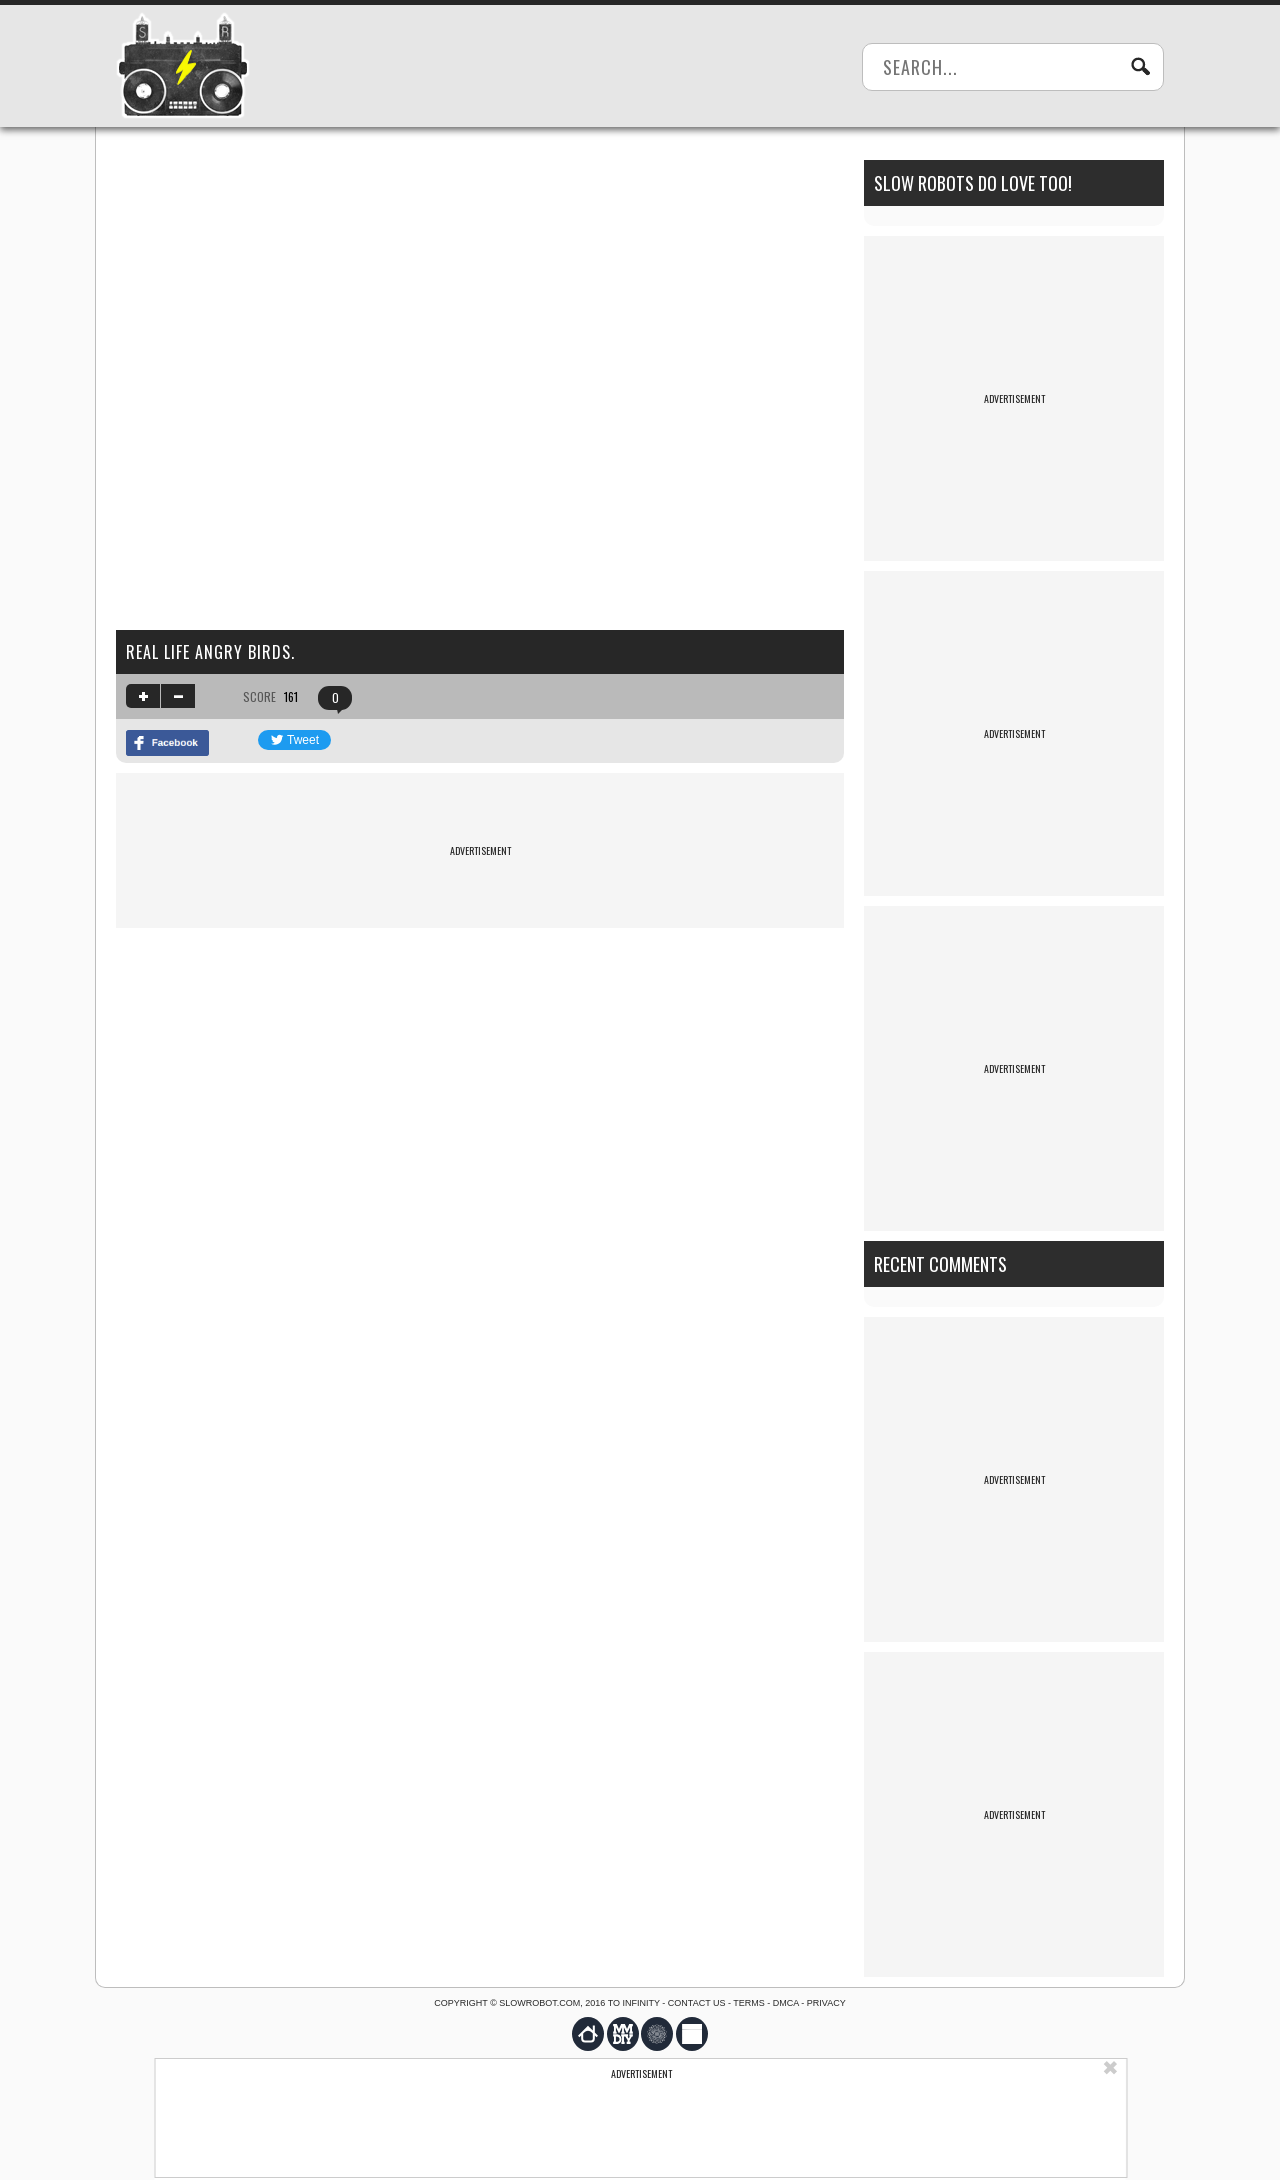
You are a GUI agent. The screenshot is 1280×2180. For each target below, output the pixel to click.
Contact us (697, 2003)
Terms (749, 2003)
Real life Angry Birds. (210, 652)
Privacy (826, 2003)
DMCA (786, 2003)
